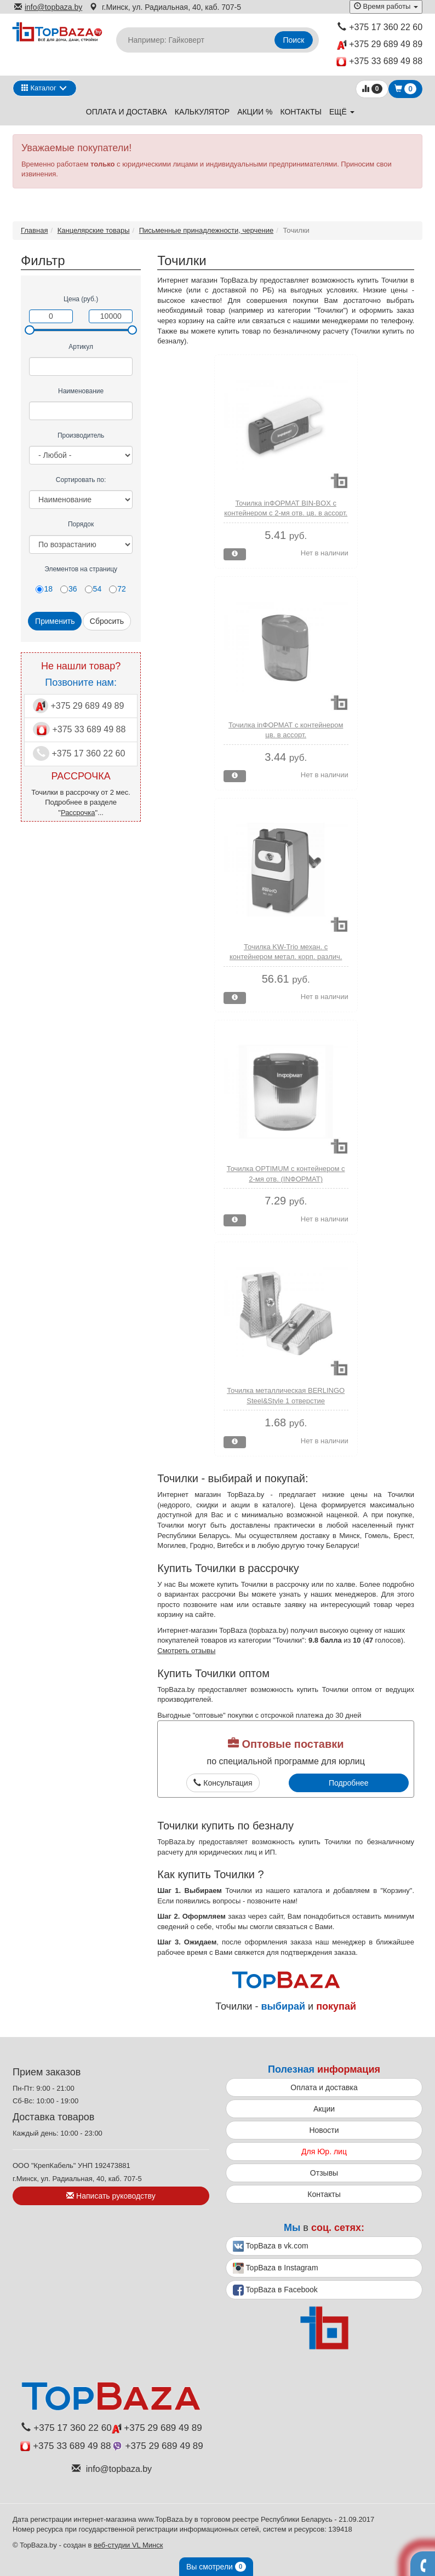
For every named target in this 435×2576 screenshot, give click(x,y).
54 (93, 588)
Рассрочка (78, 812)
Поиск (294, 40)
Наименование (81, 391)
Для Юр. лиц (324, 2151)
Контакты (301, 111)
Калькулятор (202, 111)
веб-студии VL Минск (128, 2545)
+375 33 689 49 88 (379, 61)
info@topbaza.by (48, 7)
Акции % (254, 111)
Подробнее (349, 1782)
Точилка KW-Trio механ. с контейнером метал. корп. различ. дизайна (286, 957)
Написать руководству (110, 2195)
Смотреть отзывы (186, 1650)
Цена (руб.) (81, 299)
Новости (324, 2130)
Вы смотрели (216, 2567)
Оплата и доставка (126, 111)
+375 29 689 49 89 (379, 44)
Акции (324, 2108)
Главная (34, 230)
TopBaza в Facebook (275, 2290)
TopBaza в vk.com (270, 2246)
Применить (55, 621)
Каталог (38, 88)
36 (68, 588)
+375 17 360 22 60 (379, 27)
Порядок (81, 524)
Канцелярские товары (94, 230)
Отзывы (324, 2172)
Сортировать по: (81, 480)
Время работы (386, 6)
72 (117, 588)
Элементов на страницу (80, 569)
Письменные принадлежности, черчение (206, 230)
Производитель (81, 435)
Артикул (80, 347)
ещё (341, 111)
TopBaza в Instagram (275, 2268)
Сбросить (107, 621)
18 (44, 588)
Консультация (222, 1782)
